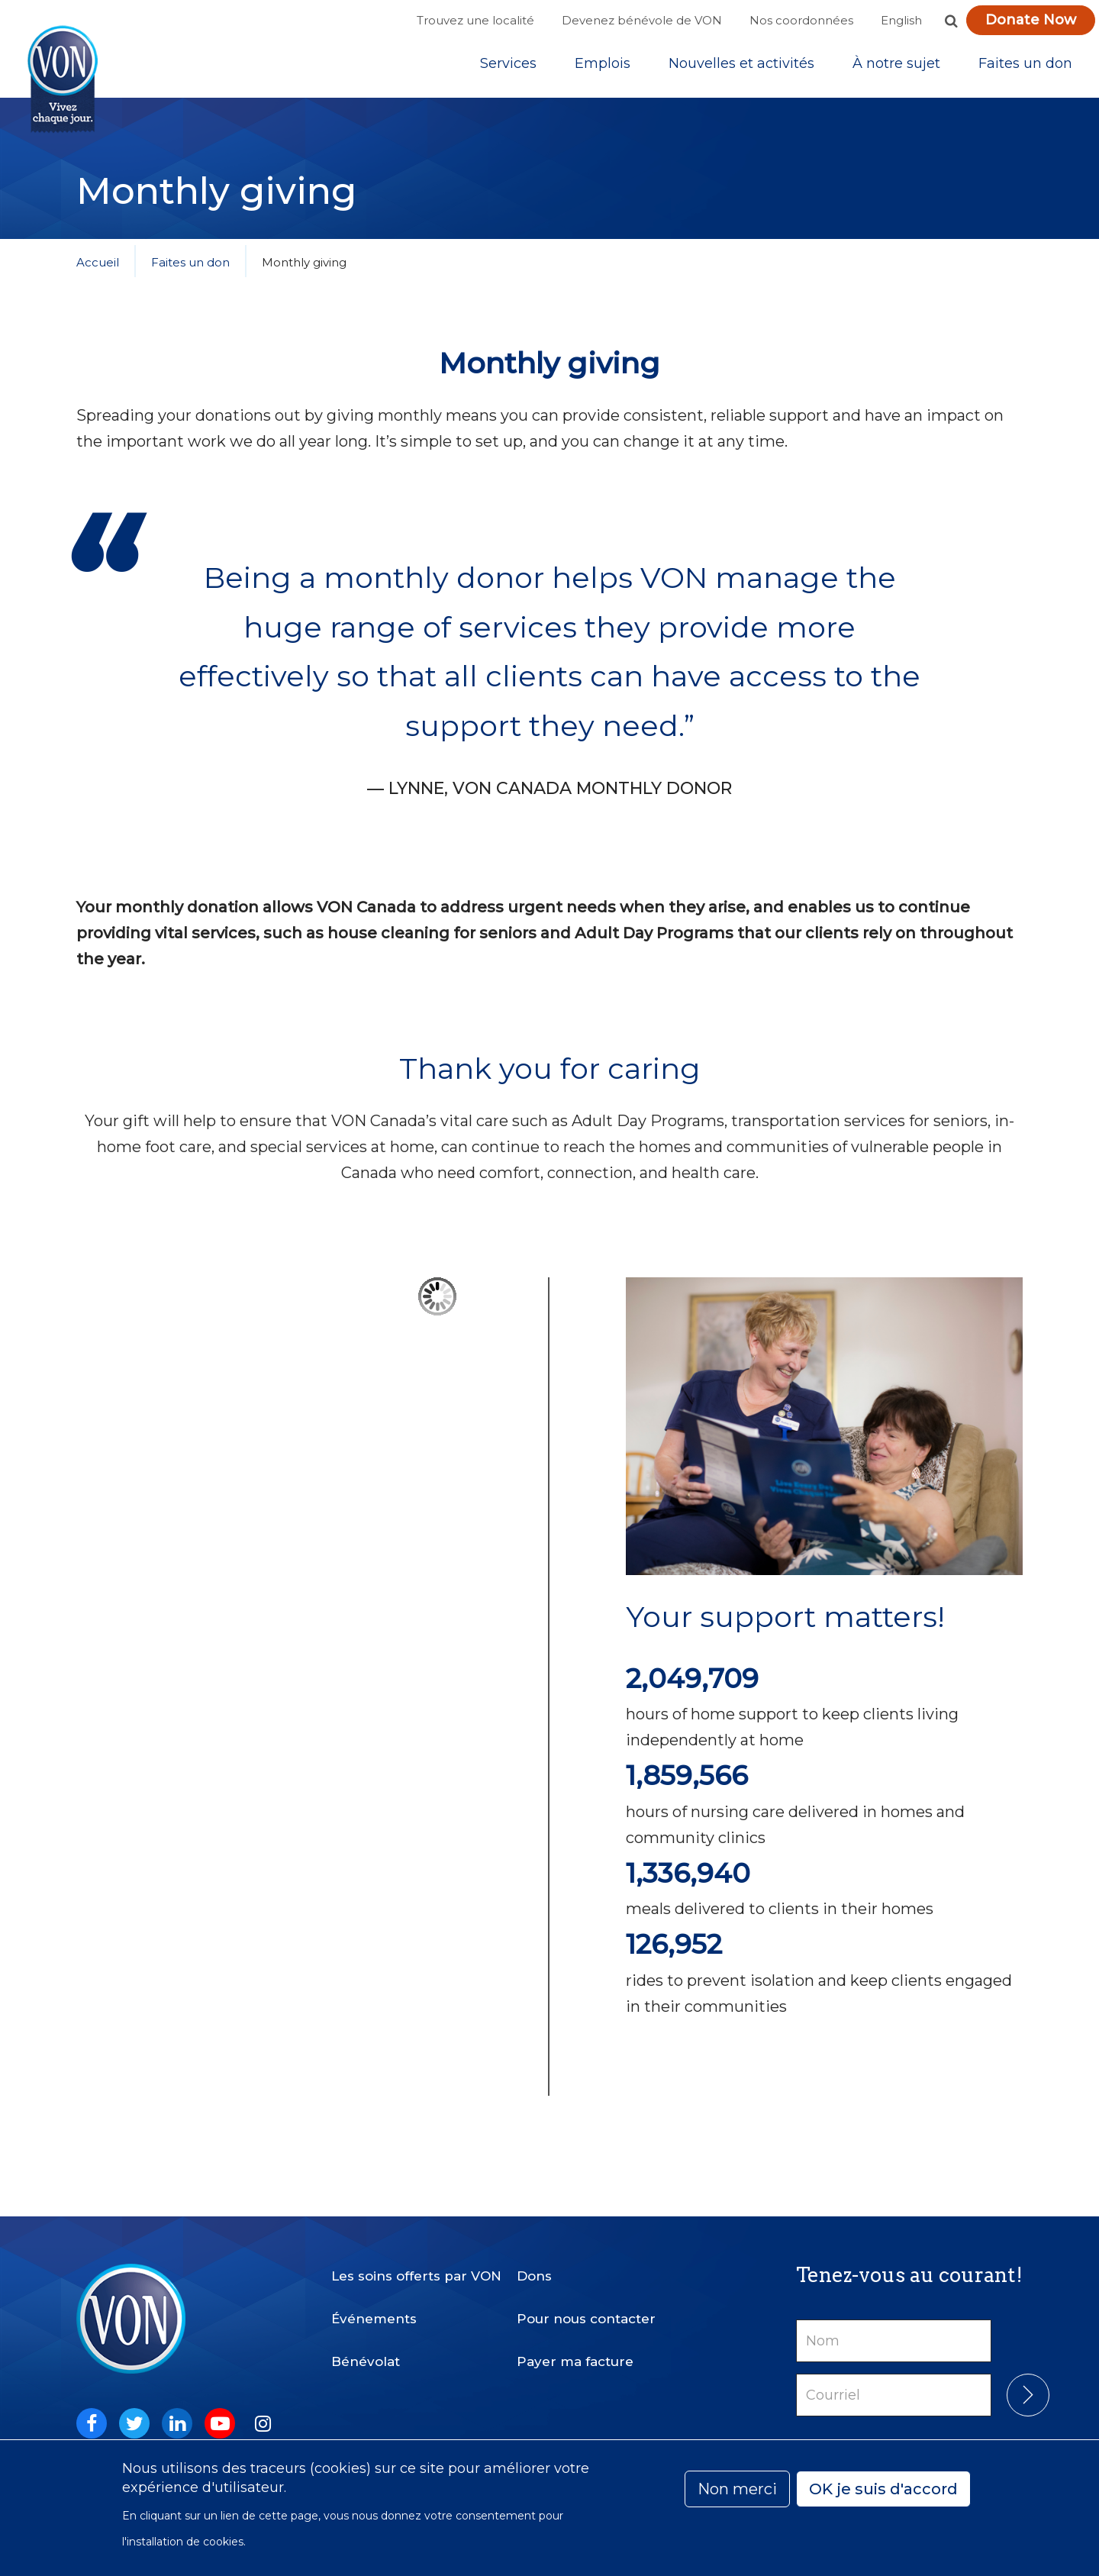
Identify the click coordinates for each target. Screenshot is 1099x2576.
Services (508, 68)
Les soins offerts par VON (416, 2263)
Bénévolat (365, 2348)
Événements (374, 2305)
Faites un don (1025, 68)
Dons (534, 2263)
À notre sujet (896, 68)
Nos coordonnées (801, 20)
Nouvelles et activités (741, 68)
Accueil (97, 270)
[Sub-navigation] (508, 68)
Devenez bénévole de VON (642, 20)
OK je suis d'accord (883, 2489)
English (901, 20)
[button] (951, 20)
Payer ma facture (575, 2348)
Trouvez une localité (475, 20)
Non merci (737, 2489)
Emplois (602, 68)
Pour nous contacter (586, 2305)
